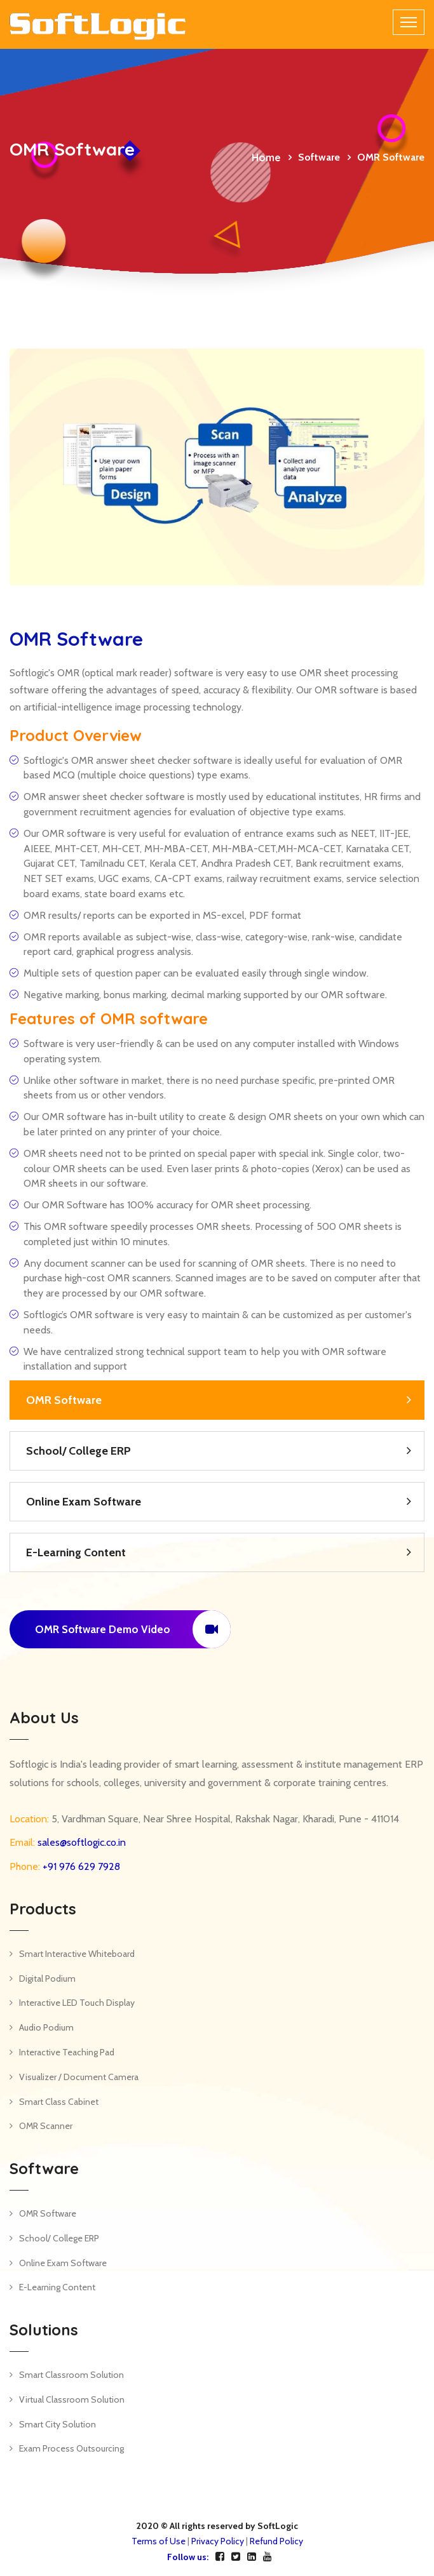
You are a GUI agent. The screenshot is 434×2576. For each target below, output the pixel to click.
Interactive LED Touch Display (77, 2002)
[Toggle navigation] (408, 22)
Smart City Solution (57, 2424)
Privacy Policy (217, 2541)
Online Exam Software (83, 1502)
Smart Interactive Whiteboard (77, 1953)
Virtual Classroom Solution (72, 2399)
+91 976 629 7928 (80, 1866)
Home (266, 157)
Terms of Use (159, 2541)
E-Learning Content (76, 1552)
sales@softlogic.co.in (80, 1842)
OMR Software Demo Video (133, 1629)
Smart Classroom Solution (71, 2374)
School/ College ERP (78, 1451)
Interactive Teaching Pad (66, 2052)
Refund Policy (276, 2541)
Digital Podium (47, 1978)
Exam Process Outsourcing (71, 2448)
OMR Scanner (45, 2126)
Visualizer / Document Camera (79, 2077)
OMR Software (64, 1400)
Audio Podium (46, 2027)
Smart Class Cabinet (58, 2101)
